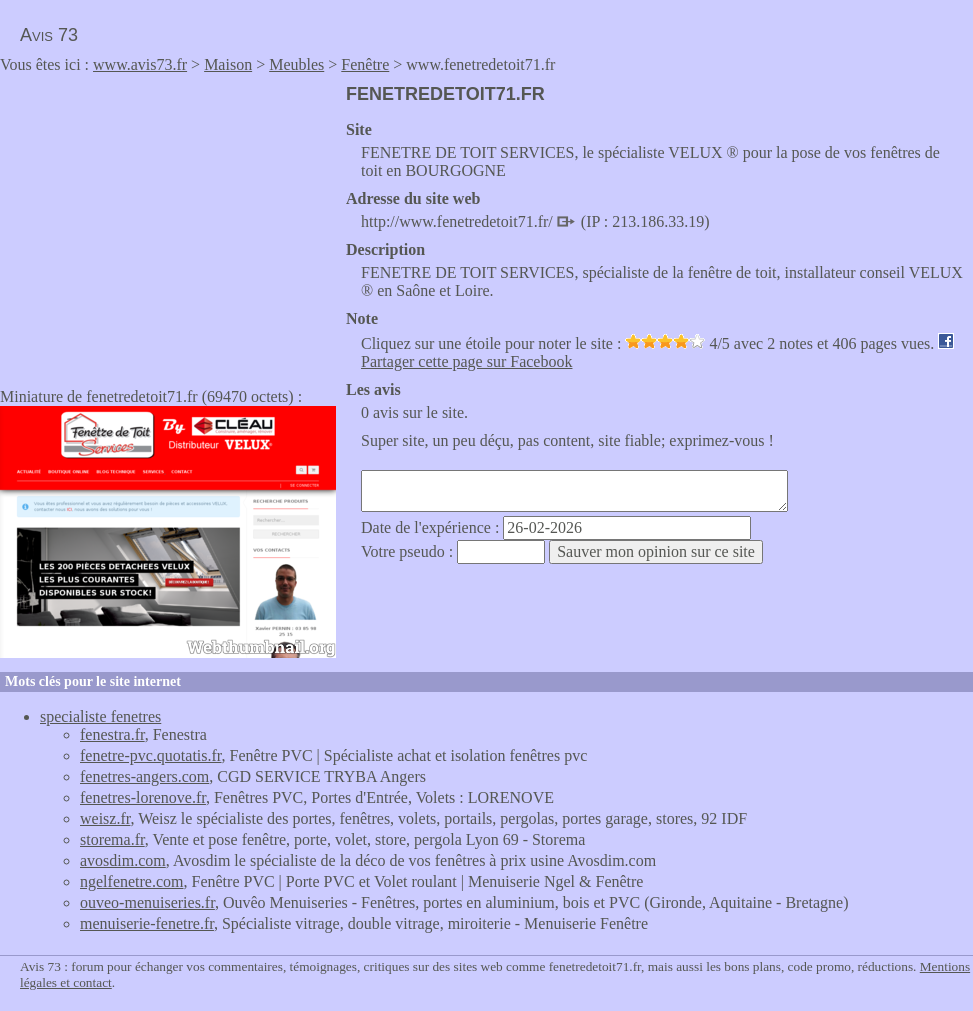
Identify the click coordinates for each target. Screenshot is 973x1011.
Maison (228, 64)
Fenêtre (365, 64)
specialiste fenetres (100, 716)
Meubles (296, 64)
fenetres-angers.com (144, 776)
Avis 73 (49, 35)
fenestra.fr (112, 734)
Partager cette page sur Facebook (466, 361)
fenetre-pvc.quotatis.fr (151, 755)
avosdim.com (123, 860)
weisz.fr (105, 818)
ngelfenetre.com (132, 881)
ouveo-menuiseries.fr (147, 902)
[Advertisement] (168, 224)
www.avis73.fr (140, 64)
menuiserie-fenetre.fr (147, 923)
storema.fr (112, 839)
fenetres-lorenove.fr (143, 797)
